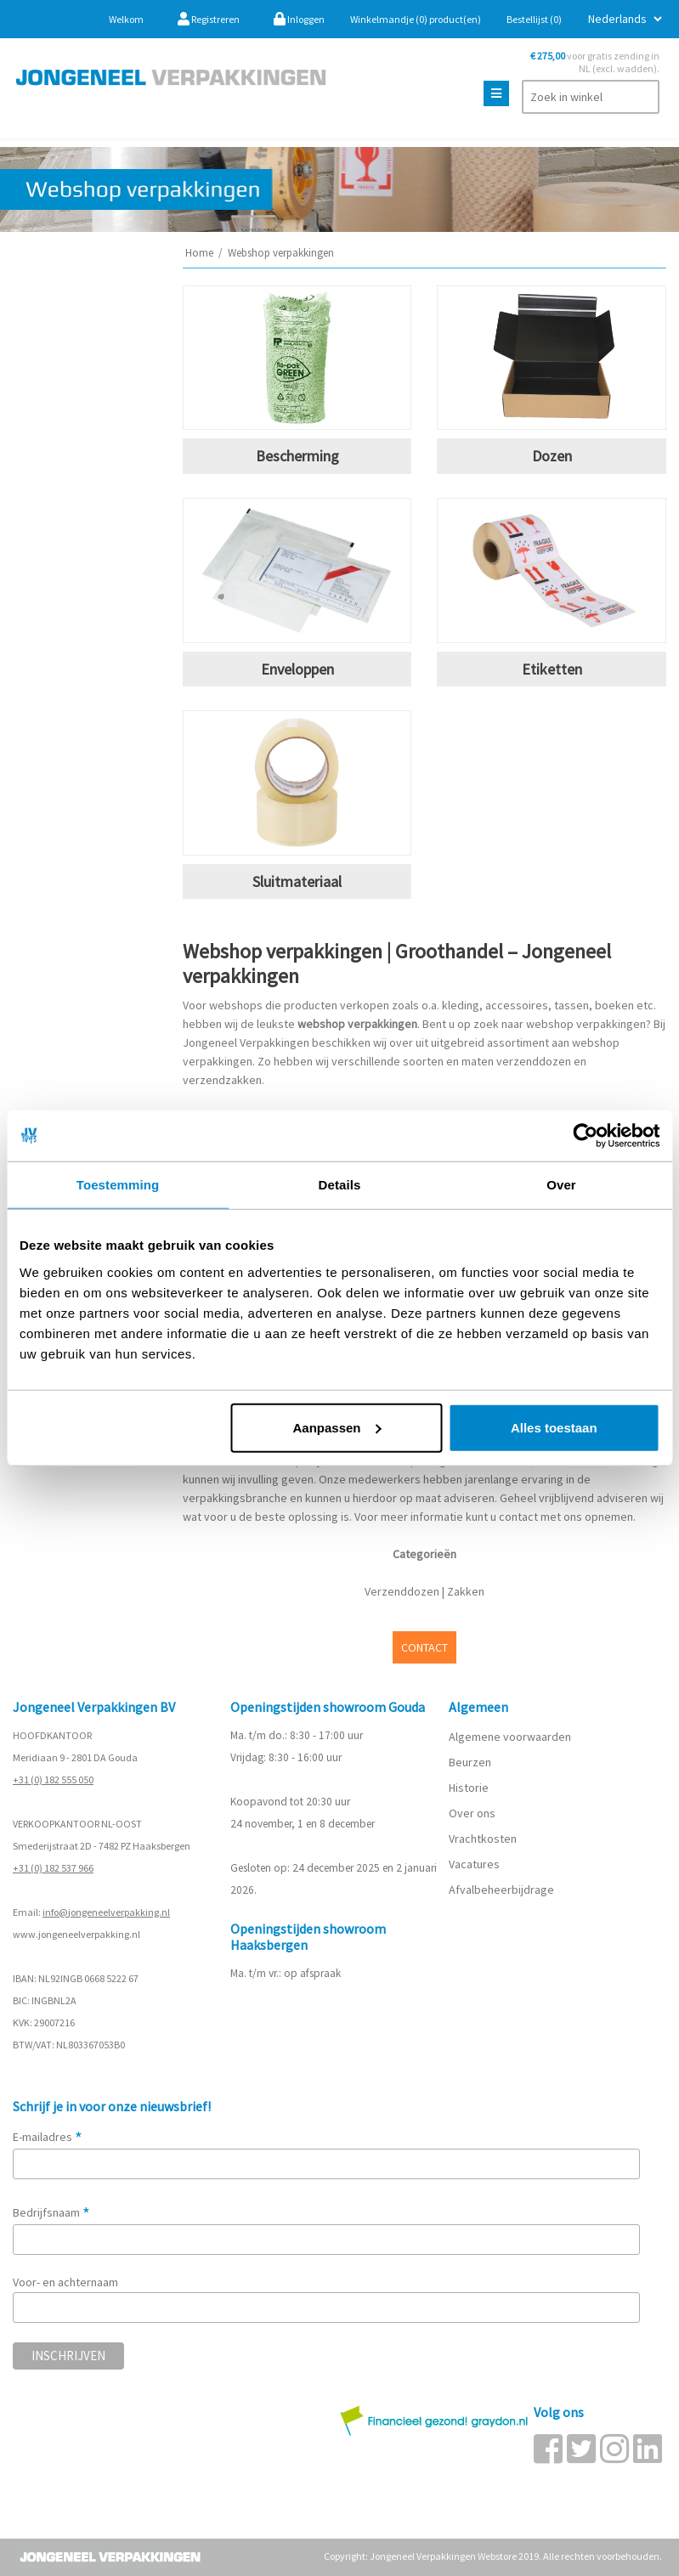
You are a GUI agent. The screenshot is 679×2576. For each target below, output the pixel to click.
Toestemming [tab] (118, 1185)
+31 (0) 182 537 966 (53, 1867)
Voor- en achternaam (65, 2282)
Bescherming (297, 456)
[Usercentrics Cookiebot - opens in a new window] (585, 1136)
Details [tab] (340, 1185)
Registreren (209, 19)
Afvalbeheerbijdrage (503, 1889)
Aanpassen (337, 1427)
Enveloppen (297, 669)
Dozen (552, 456)
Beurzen (470, 1762)
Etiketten (552, 669)
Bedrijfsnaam (51, 2212)
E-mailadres (47, 2136)
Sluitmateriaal (297, 881)
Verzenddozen (402, 1591)
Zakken (465, 1591)
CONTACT (424, 1647)
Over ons (472, 1813)
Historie (469, 1787)
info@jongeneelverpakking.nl (106, 1912)
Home (199, 253)
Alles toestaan (554, 1427)
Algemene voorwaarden (510, 1736)
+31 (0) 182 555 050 (53, 1779)
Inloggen (299, 19)
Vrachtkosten (483, 1838)
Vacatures (475, 1864)
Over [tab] (561, 1185)
